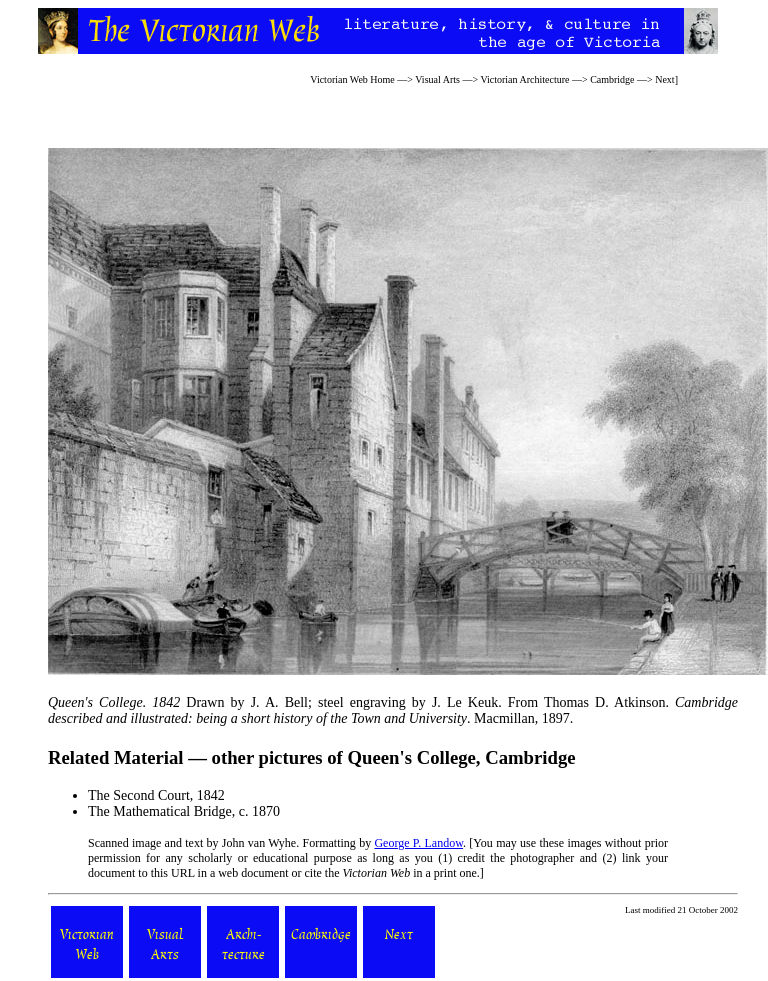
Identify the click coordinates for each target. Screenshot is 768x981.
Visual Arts (437, 79)
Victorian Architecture (524, 79)
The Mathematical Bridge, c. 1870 (184, 811)
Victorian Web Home (352, 79)
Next (664, 79)
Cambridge (612, 79)
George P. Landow (418, 843)
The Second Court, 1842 (156, 795)
